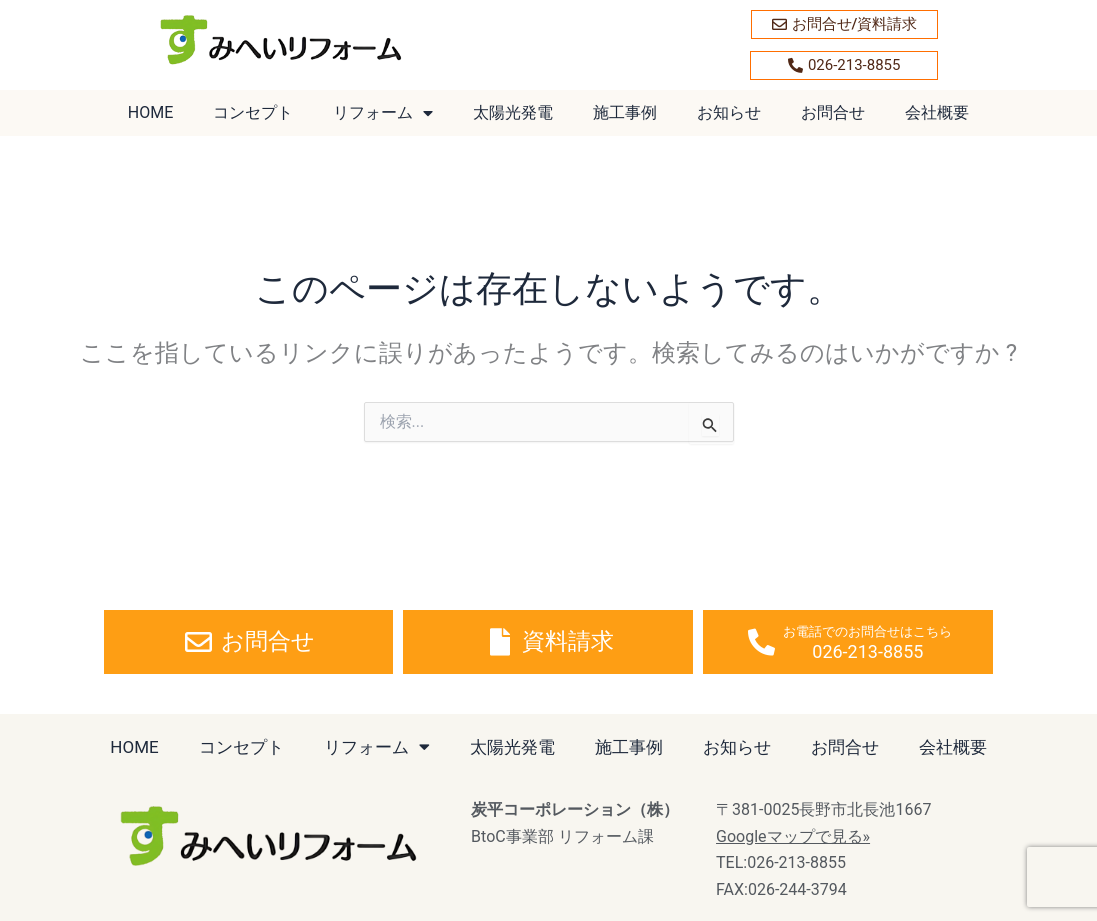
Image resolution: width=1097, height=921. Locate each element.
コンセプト (253, 112)
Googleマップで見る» (793, 836)
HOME (150, 112)
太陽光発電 (513, 112)
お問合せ (833, 112)
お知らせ (729, 112)
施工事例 (625, 112)
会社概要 (937, 112)
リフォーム (383, 113)
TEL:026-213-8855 (781, 862)
